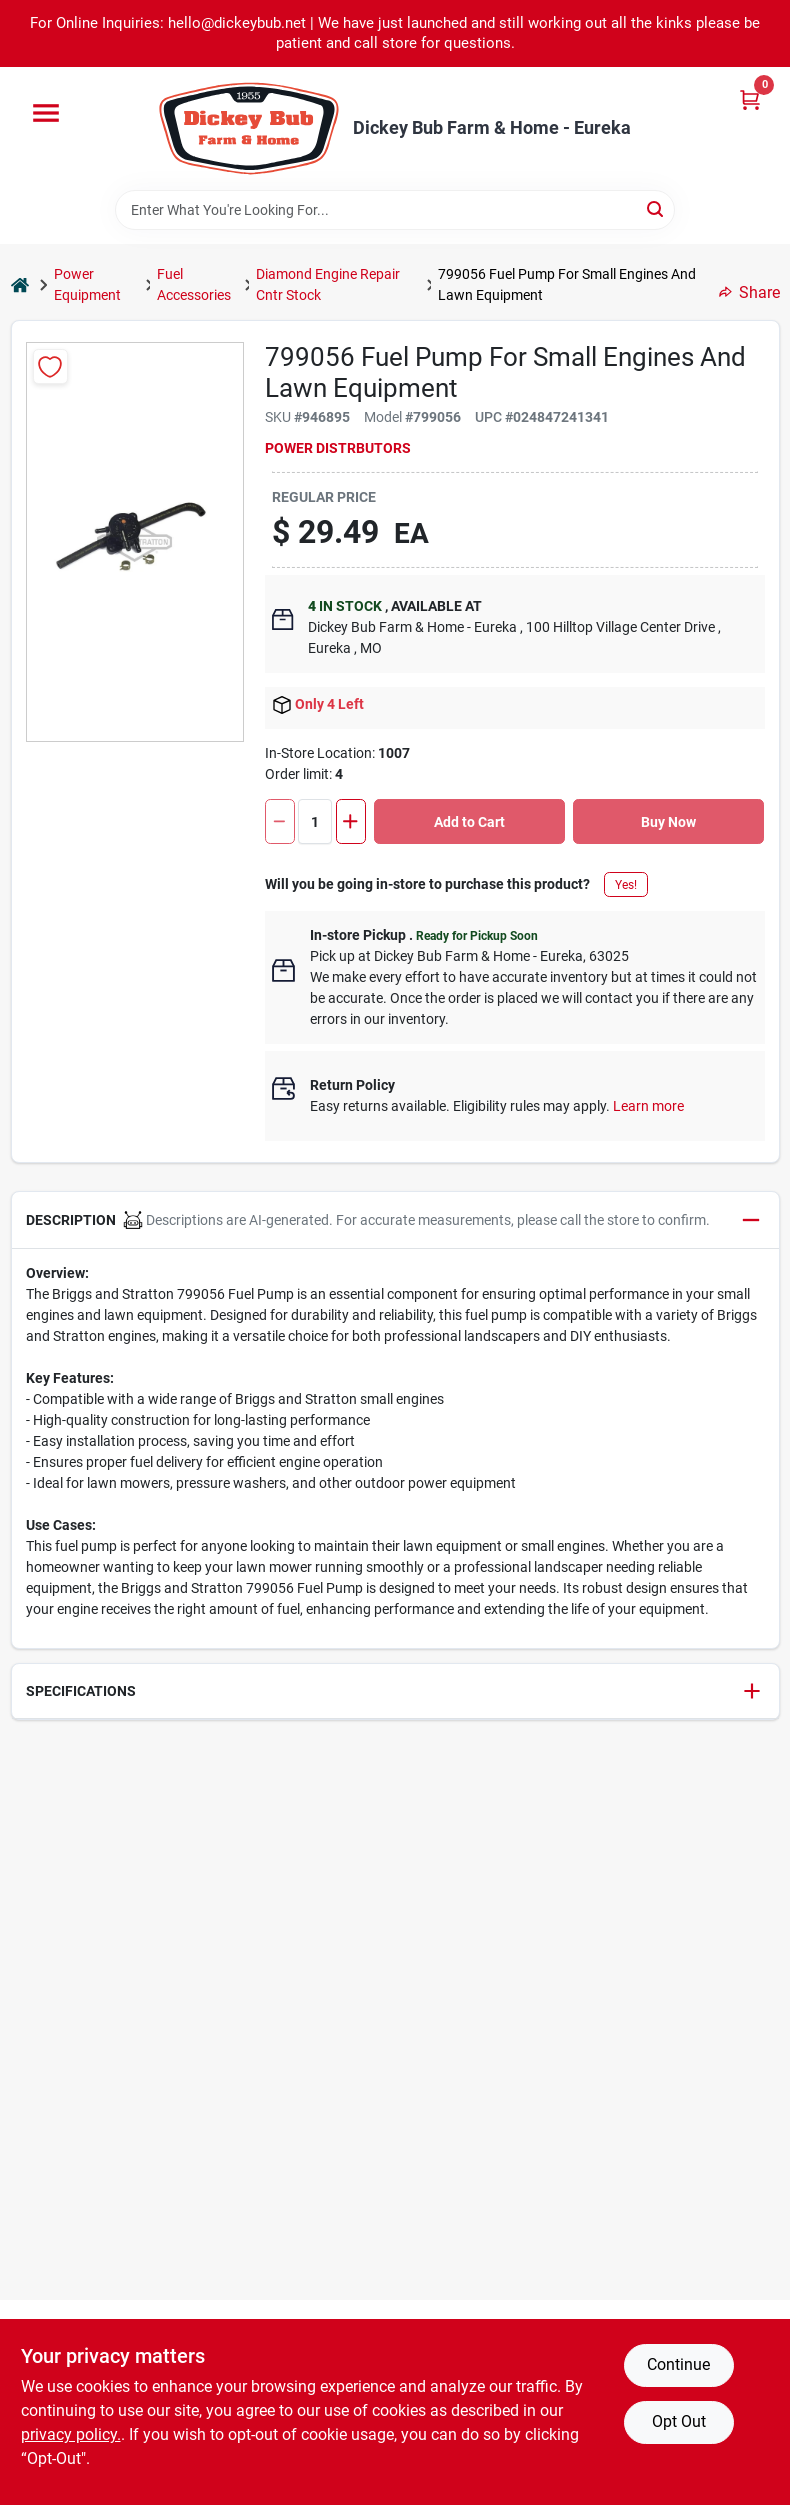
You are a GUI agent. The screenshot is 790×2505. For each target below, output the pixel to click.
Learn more (648, 1106)
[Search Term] (395, 210)
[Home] (20, 285)
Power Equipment (87, 284)
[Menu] (46, 113)
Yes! (626, 885)
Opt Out (679, 2421)
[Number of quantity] (315, 821)
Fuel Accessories (194, 284)
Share (749, 292)
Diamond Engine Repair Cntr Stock (328, 284)
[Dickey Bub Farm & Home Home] (249, 128)
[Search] (656, 208)
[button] (395, 1220)
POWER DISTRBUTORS (338, 448)
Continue (678, 2364)
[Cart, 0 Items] (750, 99)
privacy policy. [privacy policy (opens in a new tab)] (71, 2434)
